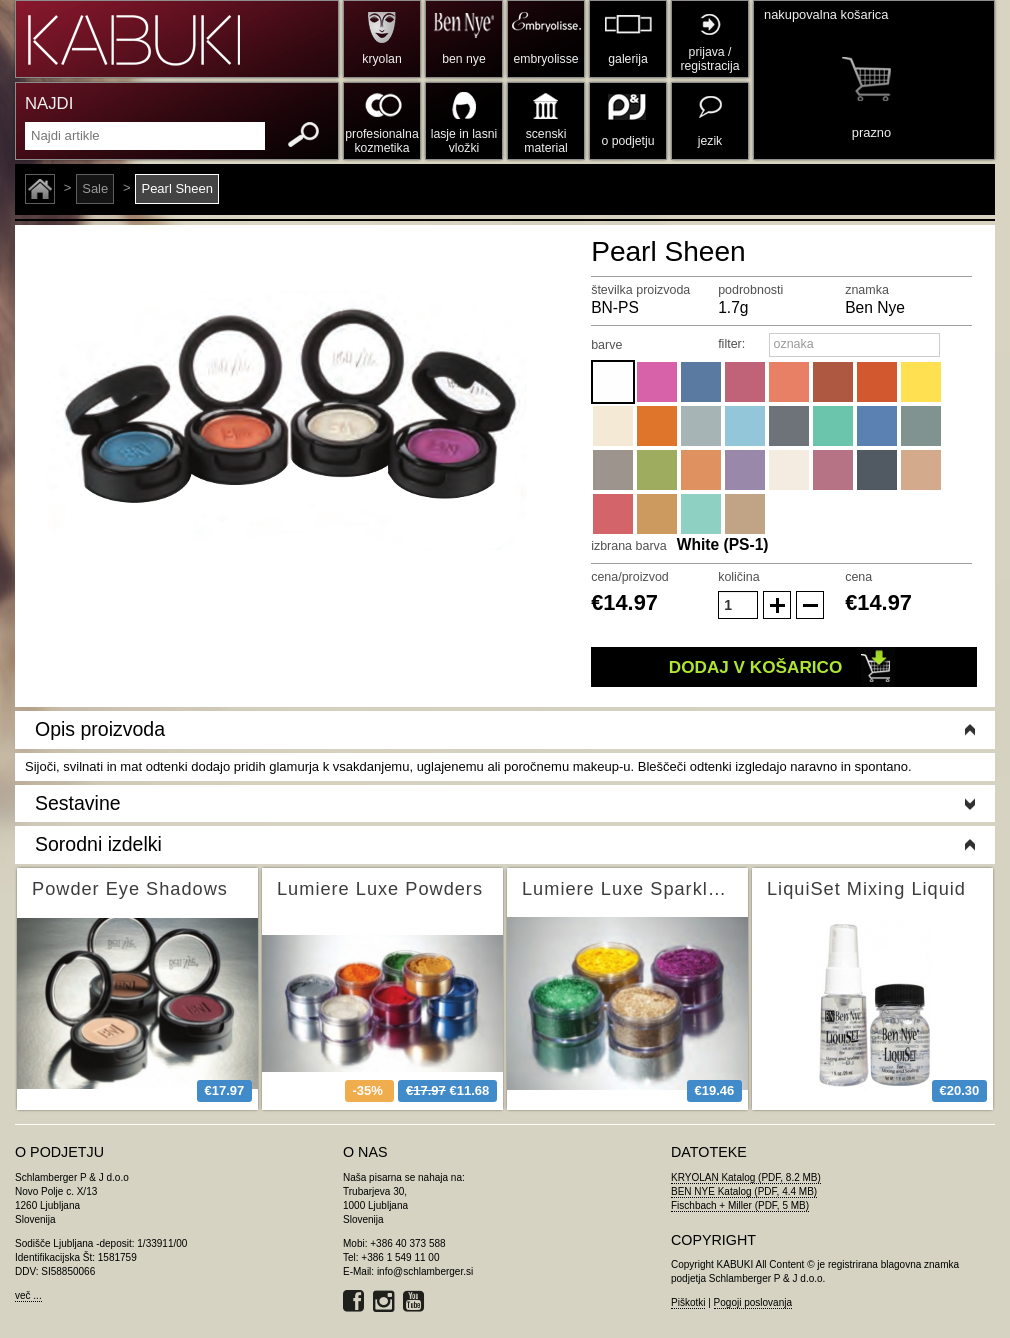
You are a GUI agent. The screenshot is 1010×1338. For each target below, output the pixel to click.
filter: (731, 344)
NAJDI (49, 103)
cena (858, 577)
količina (739, 577)
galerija (627, 59)
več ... (28, 1295)
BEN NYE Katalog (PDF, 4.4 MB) (744, 1191)
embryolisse (545, 59)
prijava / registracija (709, 59)
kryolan (381, 59)
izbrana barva (629, 546)
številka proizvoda (640, 290)
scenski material (545, 141)
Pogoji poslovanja (753, 1302)
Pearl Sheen (177, 188)
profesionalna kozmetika (381, 141)
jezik (710, 141)
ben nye (463, 59)
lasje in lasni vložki (464, 141)
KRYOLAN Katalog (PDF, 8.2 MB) (746, 1177)
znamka (867, 290)
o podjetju (628, 141)
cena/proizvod (630, 577)
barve (606, 345)
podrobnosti (750, 290)
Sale (95, 188)
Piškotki (688, 1302)
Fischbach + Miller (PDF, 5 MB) (740, 1205)
